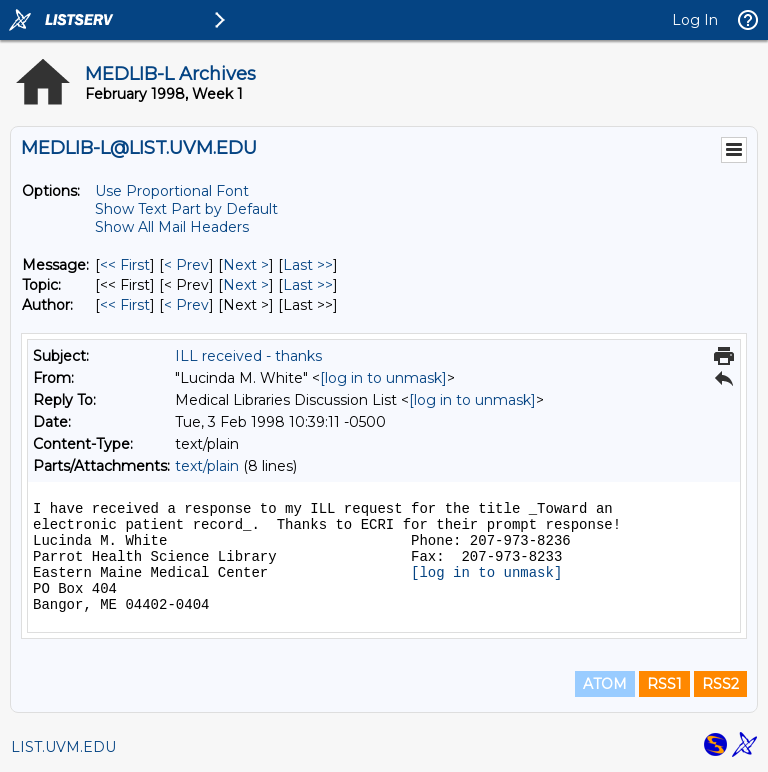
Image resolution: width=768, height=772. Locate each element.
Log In (695, 20)
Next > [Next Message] (246, 265)
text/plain (207, 466)
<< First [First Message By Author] (125, 305)
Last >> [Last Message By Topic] (308, 285)
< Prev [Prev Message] (186, 265)
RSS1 (664, 684)
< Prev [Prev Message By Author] (186, 305)
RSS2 (720, 684)
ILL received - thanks (248, 356)
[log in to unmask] (383, 378)
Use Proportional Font (172, 191)
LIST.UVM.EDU (63, 747)
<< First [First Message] (125, 265)
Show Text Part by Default (186, 209)
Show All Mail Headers (172, 227)
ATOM (605, 684)
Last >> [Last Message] (308, 265)
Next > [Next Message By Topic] (246, 285)
